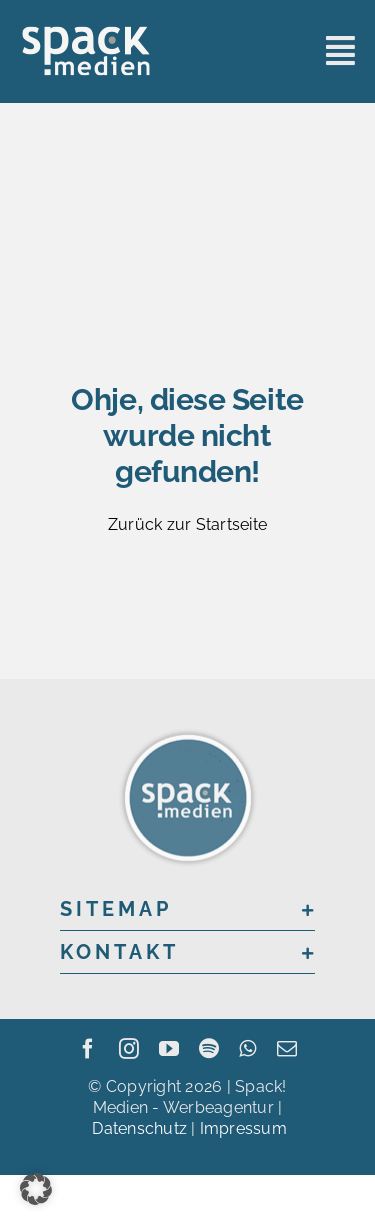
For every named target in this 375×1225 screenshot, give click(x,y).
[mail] (287, 1049)
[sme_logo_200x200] (188, 732)
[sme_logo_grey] (86, 32)
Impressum (243, 1128)
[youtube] (169, 1049)
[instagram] (129, 1049)
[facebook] (88, 1049)
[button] (187, 909)
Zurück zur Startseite (187, 524)
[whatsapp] (247, 1049)
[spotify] (209, 1049)
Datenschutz (139, 1128)
